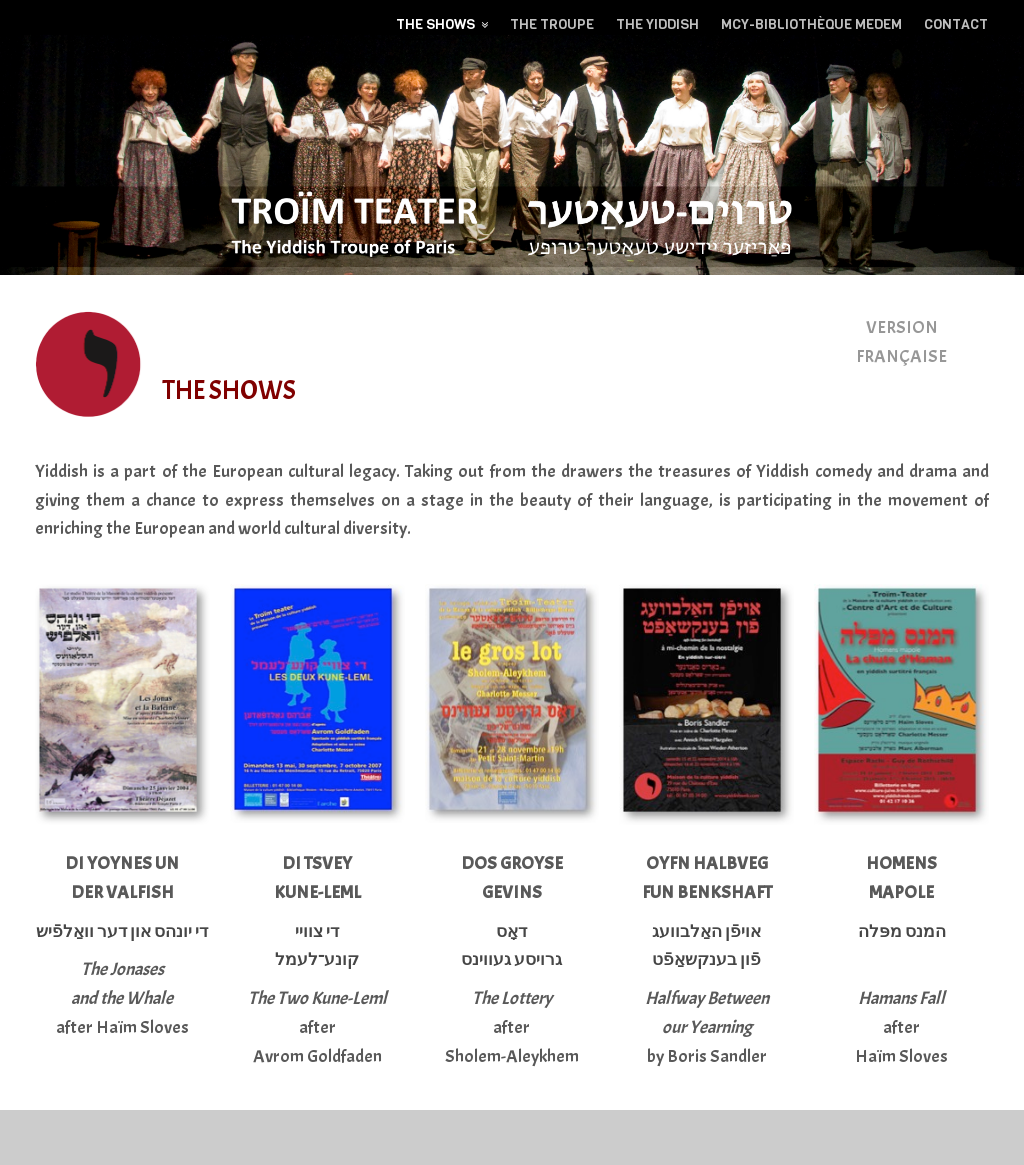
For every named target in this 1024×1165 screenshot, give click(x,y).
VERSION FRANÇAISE (901, 342)
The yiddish (657, 24)
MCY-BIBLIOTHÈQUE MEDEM (811, 24)
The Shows (435, 24)
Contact (956, 24)
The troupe (552, 24)
